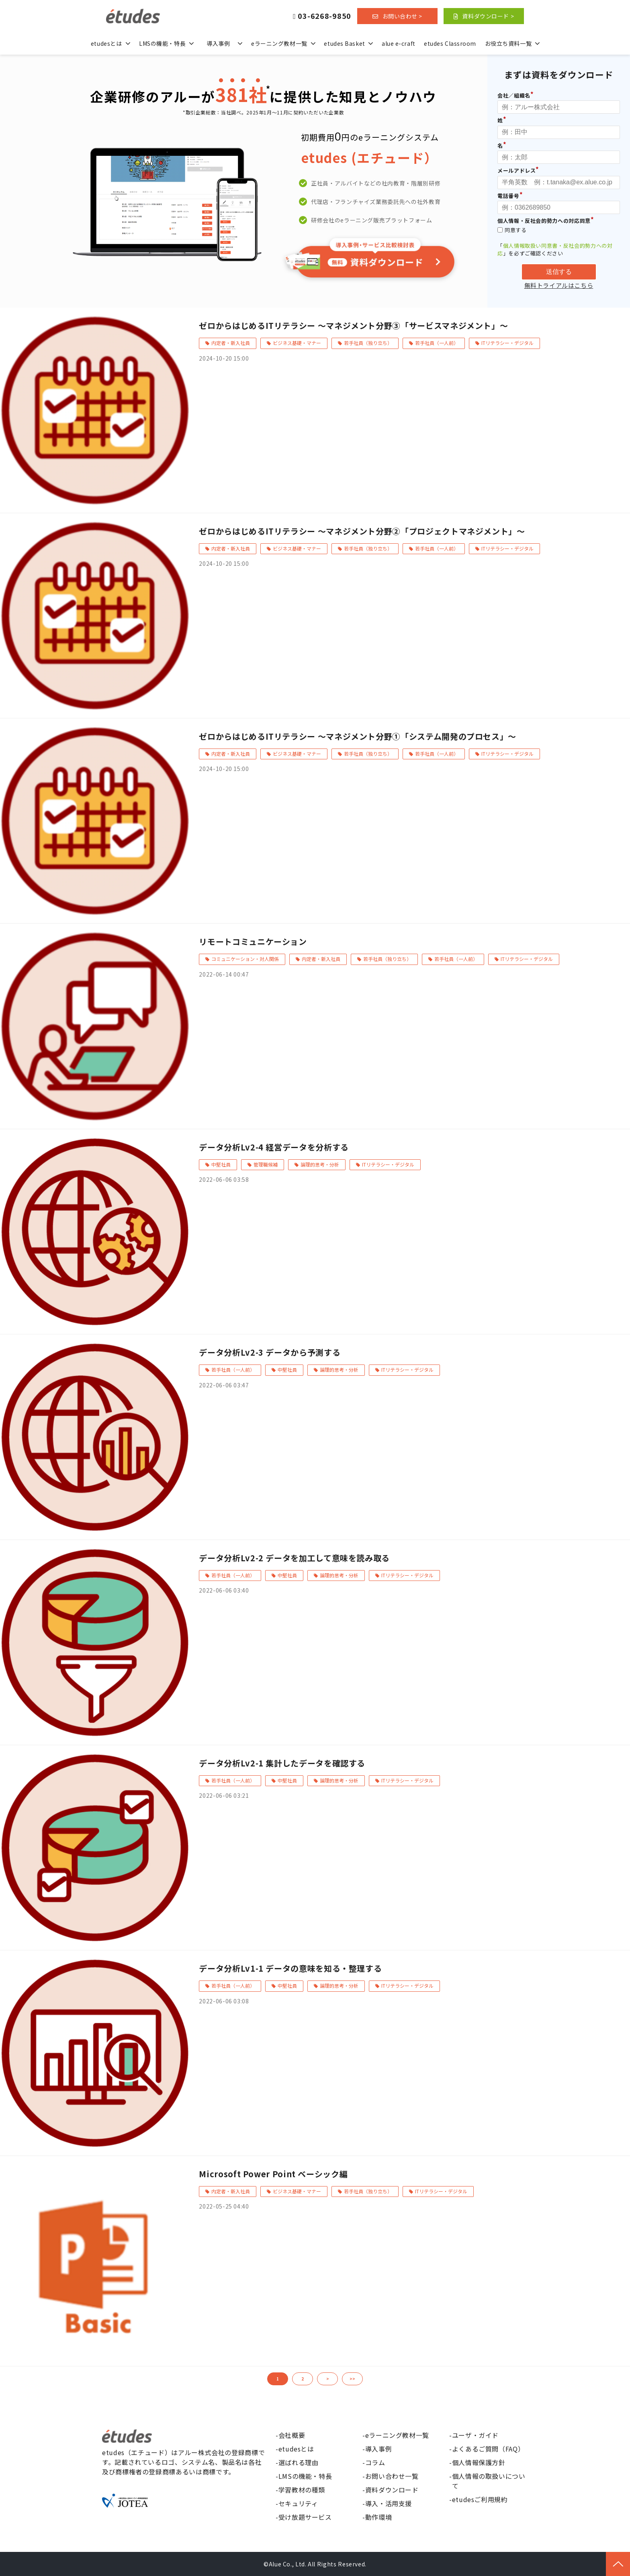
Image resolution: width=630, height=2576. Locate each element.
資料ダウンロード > (488, 16)
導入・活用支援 (388, 2503)
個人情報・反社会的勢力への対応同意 (544, 220)
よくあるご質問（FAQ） (488, 2449)
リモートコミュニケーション (253, 941)
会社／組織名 (513, 95)
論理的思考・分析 (320, 1164)
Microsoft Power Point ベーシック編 (273, 2174)
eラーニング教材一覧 (279, 43)
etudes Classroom (450, 43)
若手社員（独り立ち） (368, 342)
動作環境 (378, 2517)
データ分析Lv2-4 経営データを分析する (273, 1147)
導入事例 (218, 43)
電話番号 (508, 196)
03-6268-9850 (324, 16)
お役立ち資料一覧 (508, 43)
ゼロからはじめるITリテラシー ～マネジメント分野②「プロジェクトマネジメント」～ (362, 531)
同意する (512, 230)
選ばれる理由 (298, 2462)
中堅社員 (221, 1164)
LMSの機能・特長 (162, 43)
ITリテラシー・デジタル (507, 342)
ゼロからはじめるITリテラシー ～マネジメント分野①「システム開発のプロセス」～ (357, 736)
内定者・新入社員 (230, 342)
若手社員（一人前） (436, 342)
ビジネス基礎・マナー (297, 342)
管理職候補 (266, 1164)
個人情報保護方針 (478, 2462)
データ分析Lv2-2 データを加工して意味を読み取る (294, 1558)
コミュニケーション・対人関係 (245, 958)
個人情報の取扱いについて (489, 2480)
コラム (375, 2462)
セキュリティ (298, 2503)
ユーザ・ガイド (475, 2435)
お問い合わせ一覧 (392, 2476)
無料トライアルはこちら (558, 285)
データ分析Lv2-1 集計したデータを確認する (282, 1763)
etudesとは (106, 43)
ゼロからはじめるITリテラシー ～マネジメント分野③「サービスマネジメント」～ (353, 325)
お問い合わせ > (402, 16)
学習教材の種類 (301, 2489)
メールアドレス (516, 170)
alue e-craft (398, 43)
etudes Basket (344, 43)
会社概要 (291, 2435)
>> (352, 2379)
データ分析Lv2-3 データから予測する (269, 1352)
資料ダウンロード (392, 2489)
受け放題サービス (305, 2517)
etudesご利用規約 (480, 2499)
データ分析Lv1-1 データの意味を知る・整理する (290, 1968)
